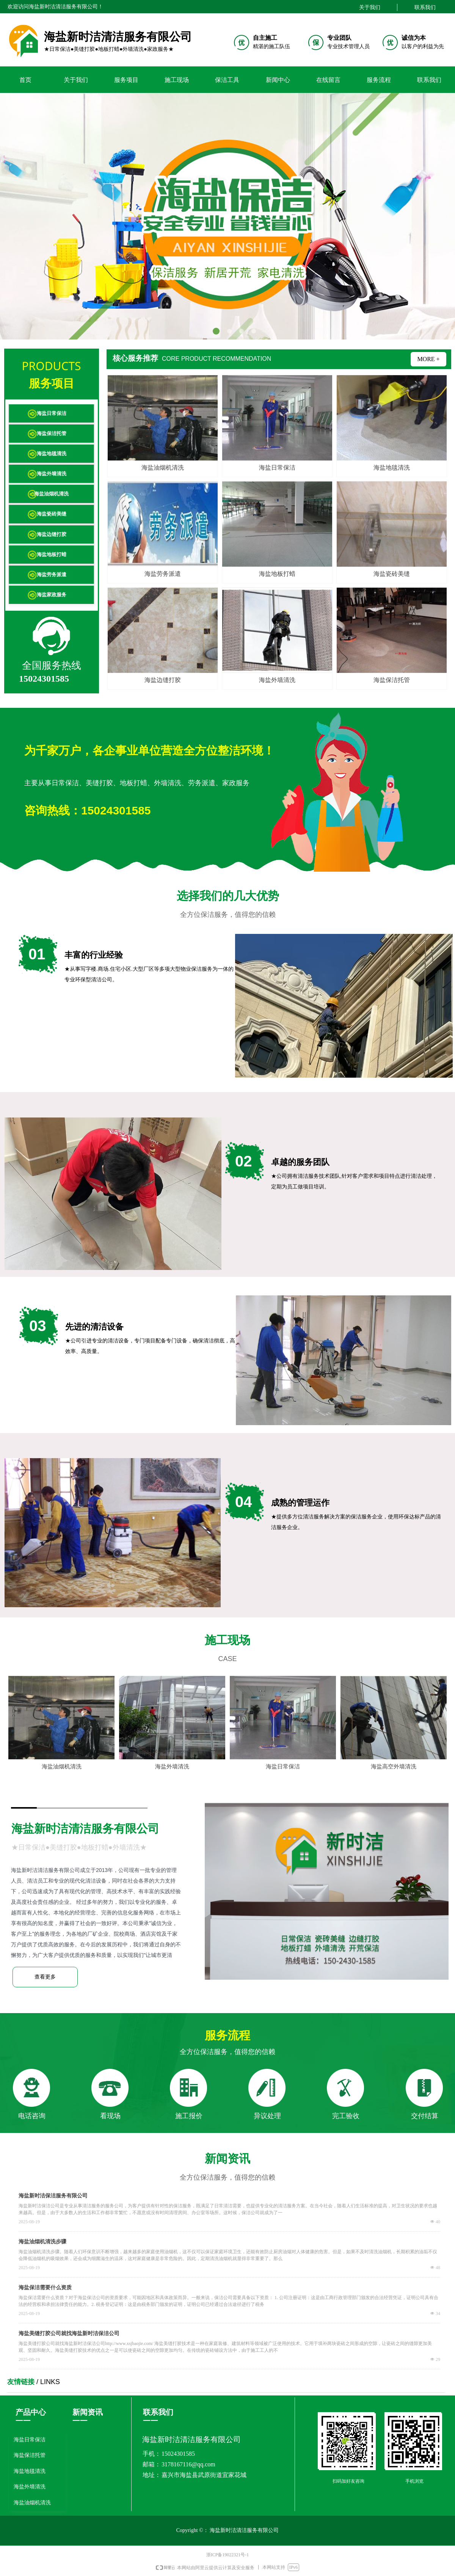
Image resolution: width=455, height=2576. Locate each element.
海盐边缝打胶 (51, 534)
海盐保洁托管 (51, 433)
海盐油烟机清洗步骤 (42, 2241)
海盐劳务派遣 (51, 574)
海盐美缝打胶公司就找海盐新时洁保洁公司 (69, 2333)
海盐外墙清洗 (51, 473)
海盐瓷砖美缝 (51, 514)
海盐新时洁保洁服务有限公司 (53, 2196)
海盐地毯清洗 (51, 453)
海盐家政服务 (51, 594)
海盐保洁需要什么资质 (45, 2287)
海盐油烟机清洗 (51, 494)
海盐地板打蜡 (51, 554)
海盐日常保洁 (51, 413)
